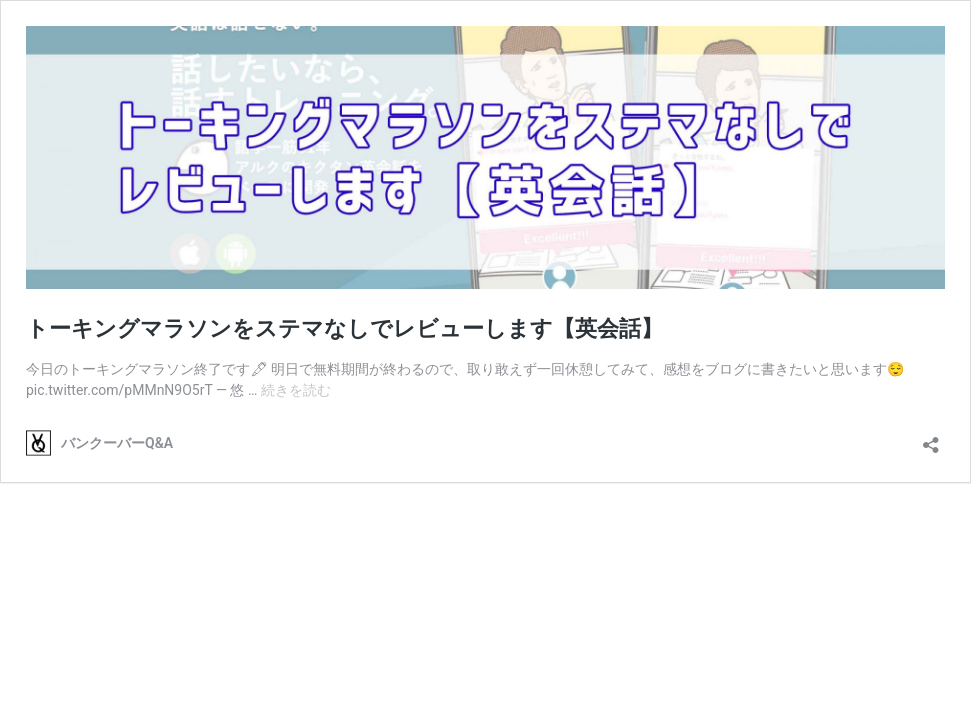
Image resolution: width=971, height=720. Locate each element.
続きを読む (296, 390)
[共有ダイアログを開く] (931, 438)
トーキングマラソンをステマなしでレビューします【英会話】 (344, 328)
